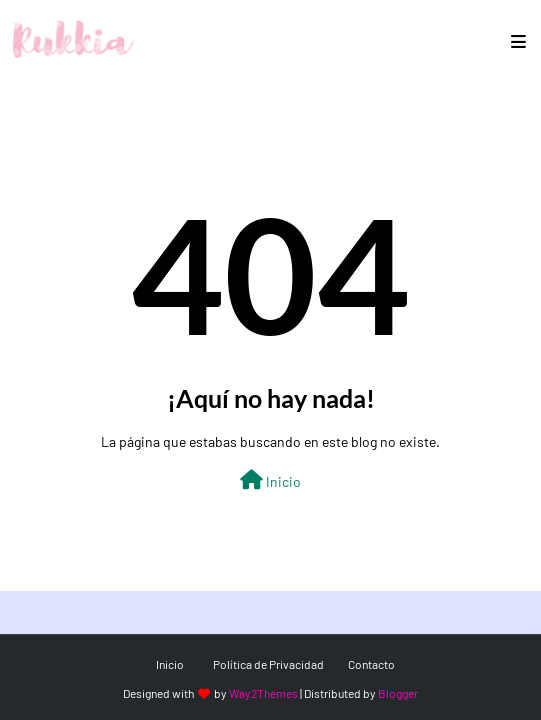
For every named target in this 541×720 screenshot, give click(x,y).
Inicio (270, 480)
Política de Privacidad (268, 664)
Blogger (398, 693)
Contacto (371, 664)
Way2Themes (263, 693)
